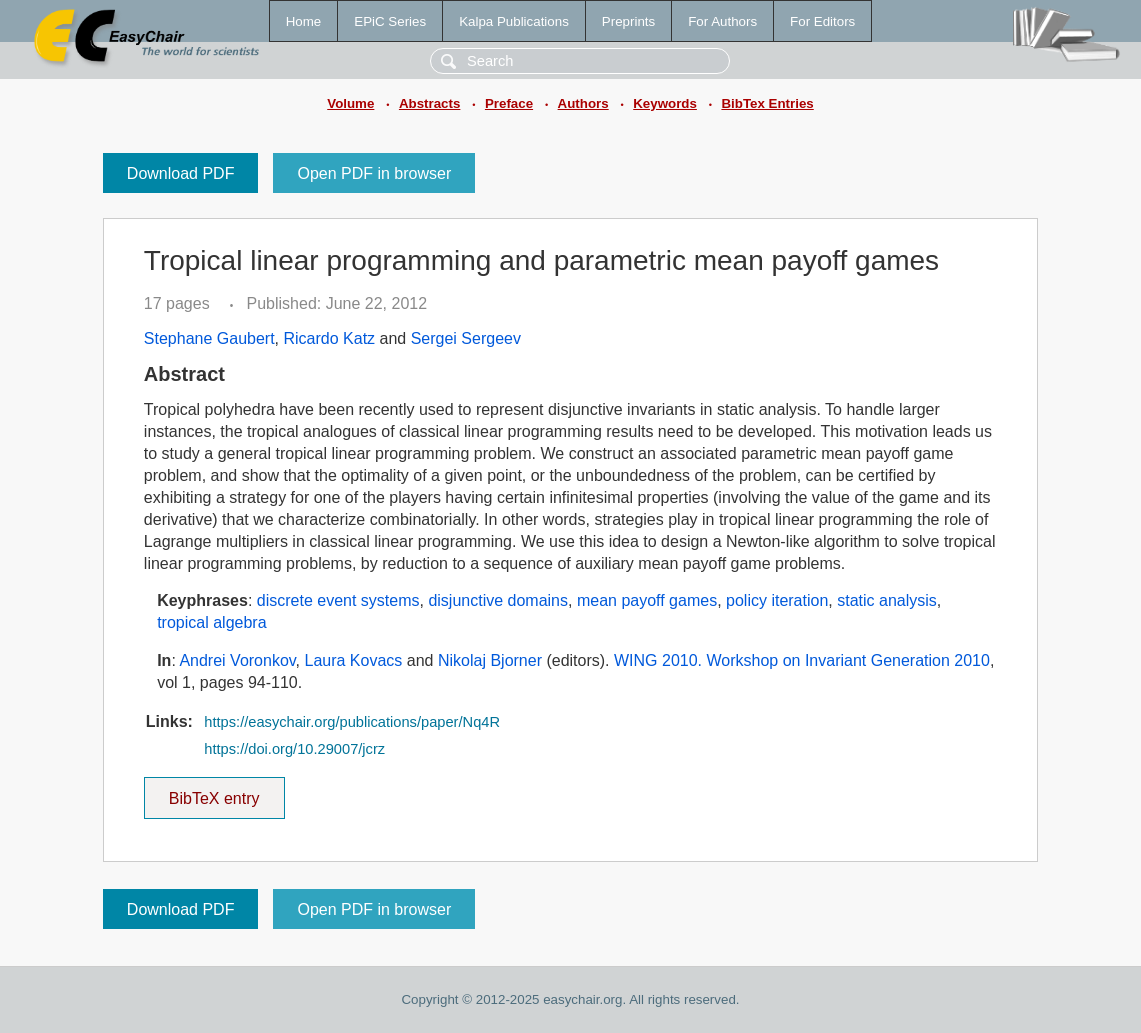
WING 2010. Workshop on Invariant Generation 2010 (802, 660)
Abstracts (429, 103)
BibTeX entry (214, 792)
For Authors (722, 21)
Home (304, 21)
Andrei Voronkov (237, 660)
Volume (350, 103)
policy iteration (777, 600)
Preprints (628, 21)
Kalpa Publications (514, 21)
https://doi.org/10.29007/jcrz (294, 749)
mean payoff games (647, 600)
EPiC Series (390, 21)
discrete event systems (338, 600)
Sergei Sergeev (466, 338)
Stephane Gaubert (209, 338)
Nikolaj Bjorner (490, 660)
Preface (509, 103)
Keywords (665, 103)
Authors (583, 103)
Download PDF (181, 173)
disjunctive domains (498, 600)
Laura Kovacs (354, 660)
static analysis (887, 600)
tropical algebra (211, 622)
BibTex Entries (767, 103)
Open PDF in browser (374, 173)
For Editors (822, 21)
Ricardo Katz (329, 338)
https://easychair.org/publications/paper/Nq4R (352, 722)
